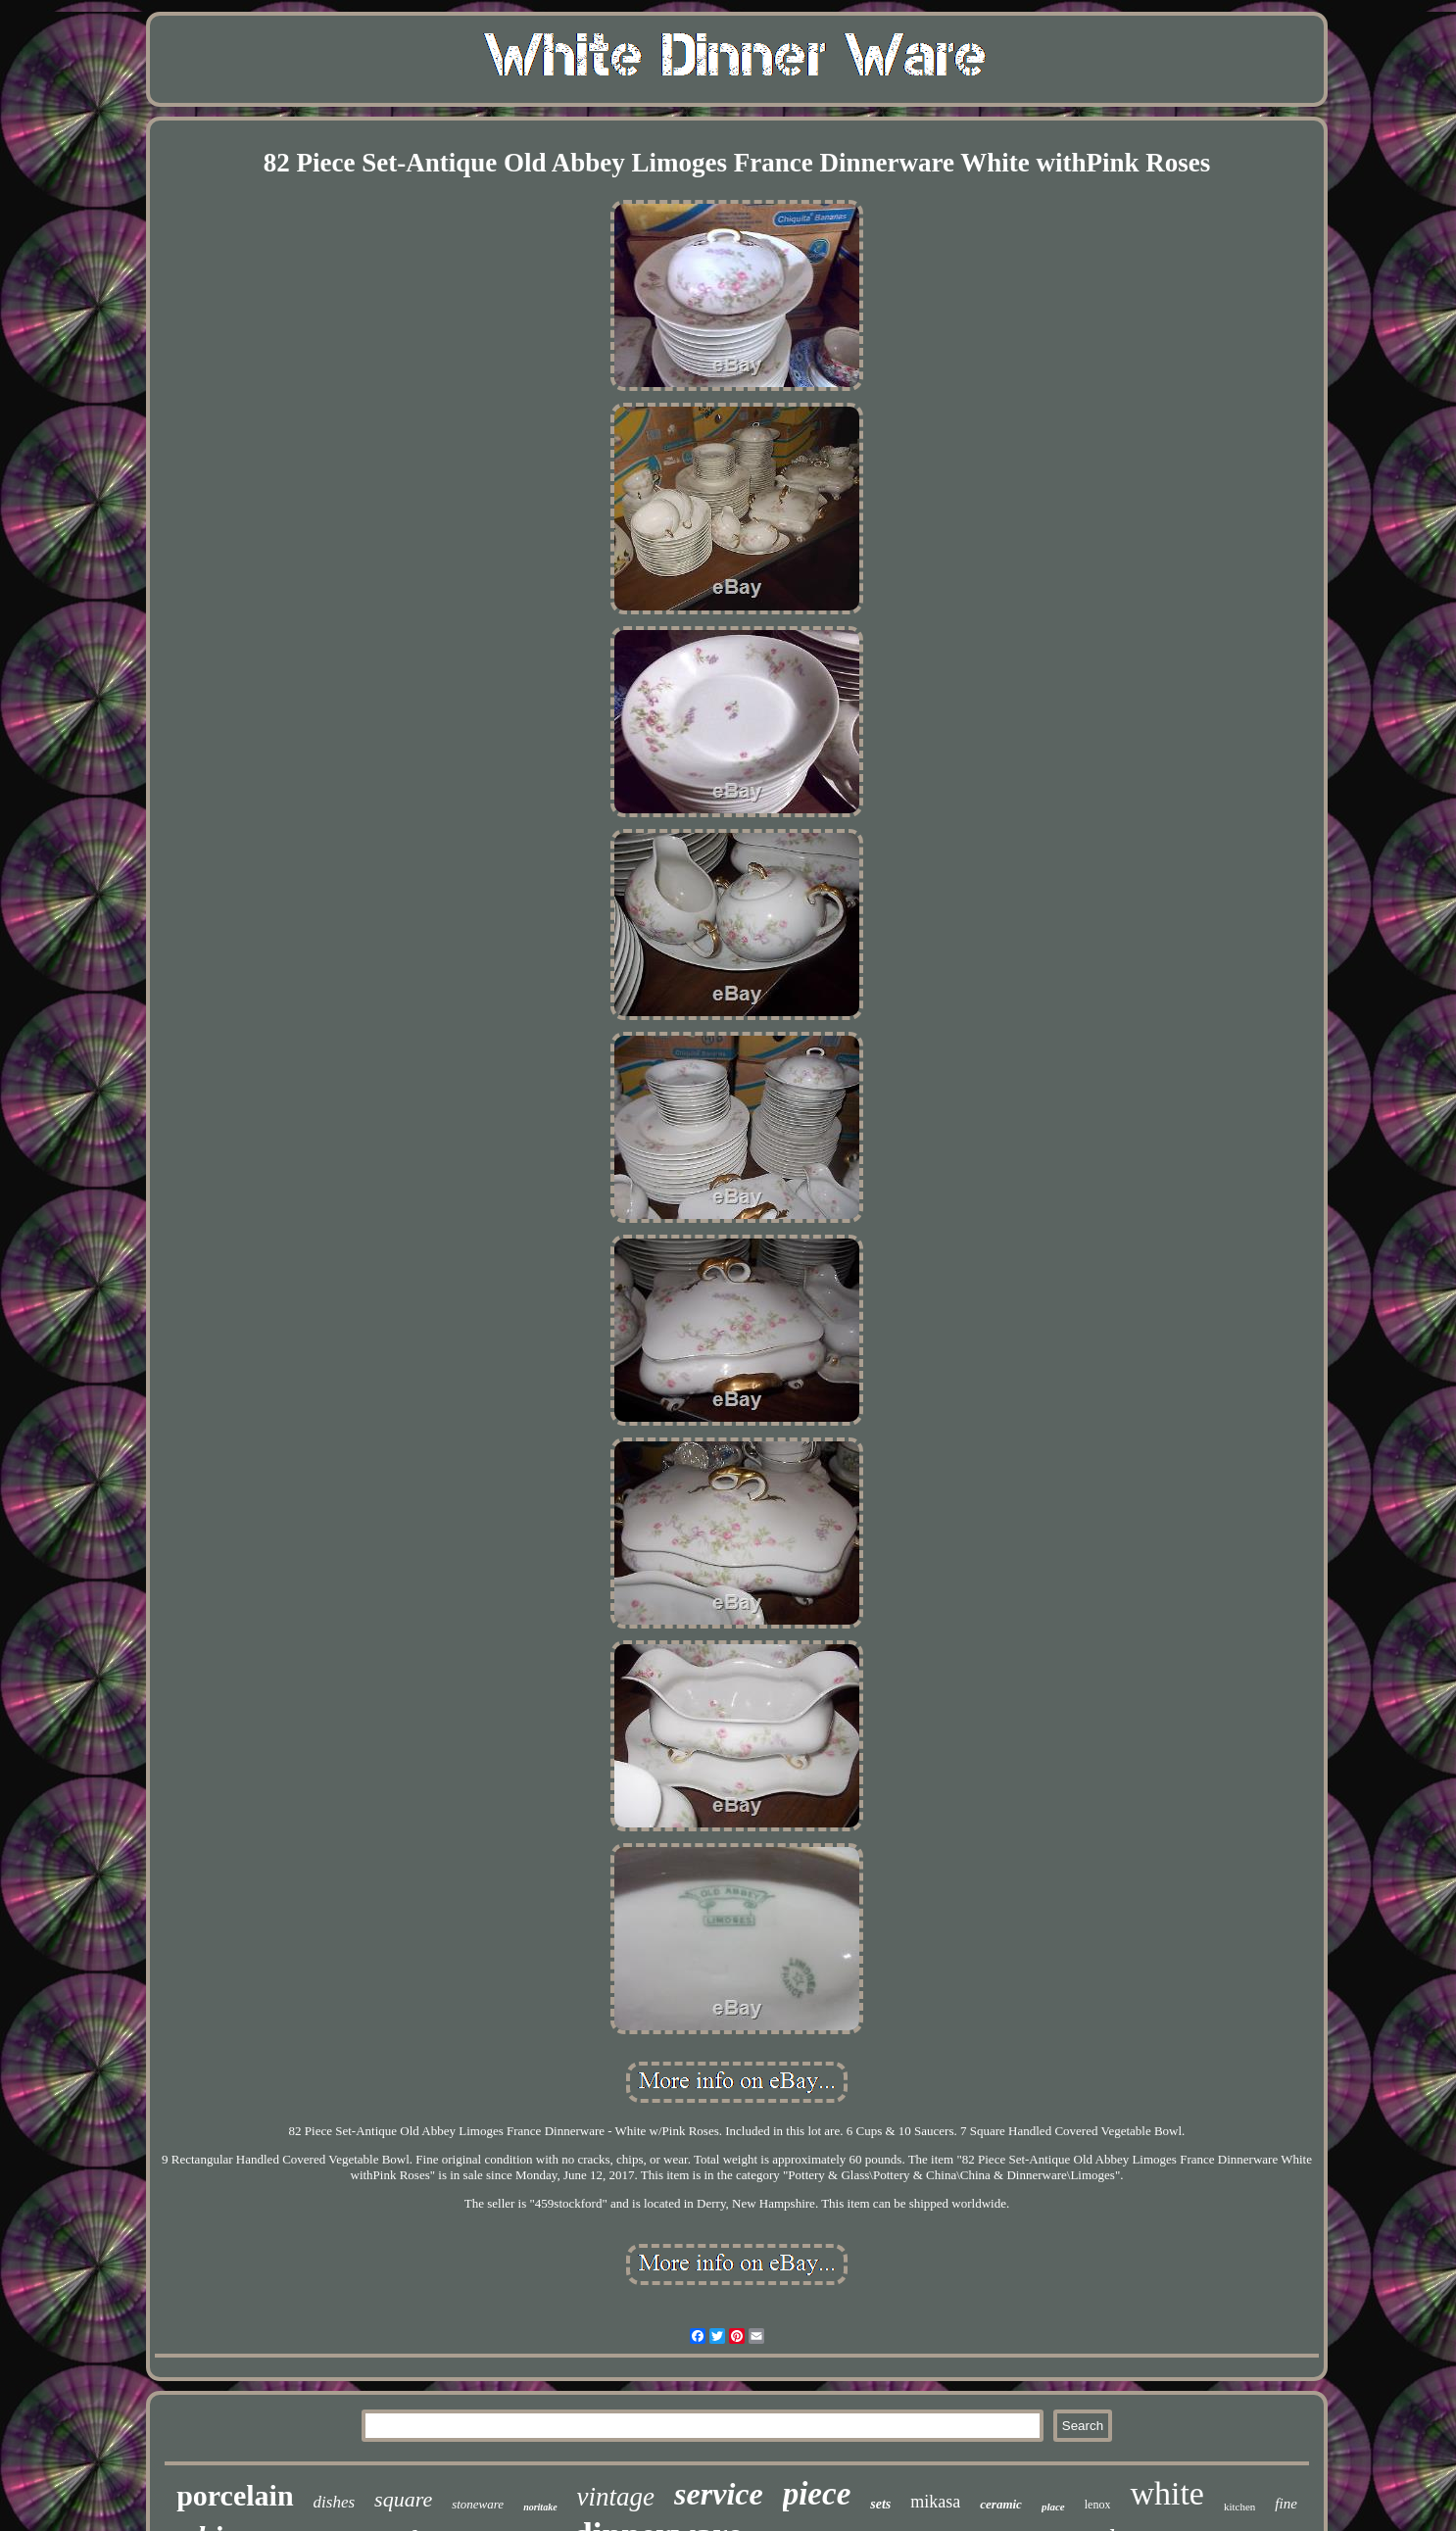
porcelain (234, 2495)
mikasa (935, 2501)
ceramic (1001, 2504)
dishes (335, 2502)
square (403, 2499)
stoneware (478, 2504)
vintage (616, 2496)
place (1053, 2506)
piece (817, 2493)
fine (1286, 2503)
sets (880, 2504)
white (1167, 2493)
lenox (1098, 2504)
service (718, 2493)
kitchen (1239, 2506)
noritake (540, 2507)
